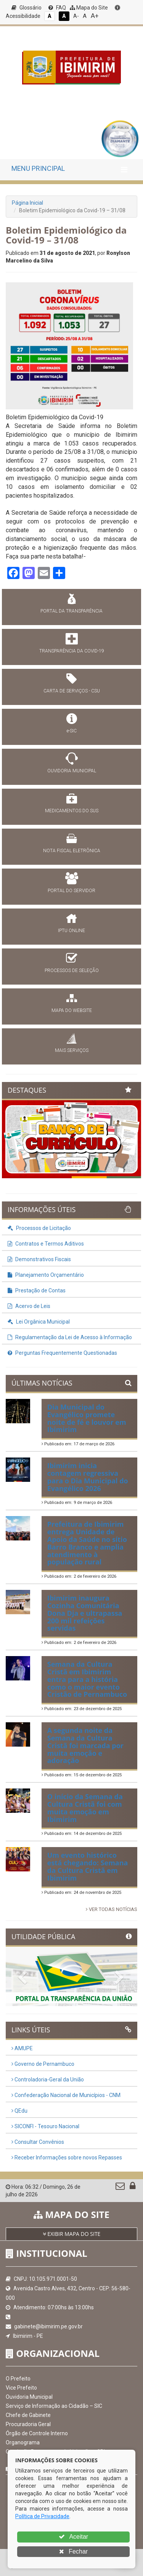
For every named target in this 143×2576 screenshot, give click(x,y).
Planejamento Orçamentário (46, 1275)
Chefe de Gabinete (28, 2415)
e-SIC (72, 730)
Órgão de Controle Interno (37, 2433)
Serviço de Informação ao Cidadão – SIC (54, 2406)
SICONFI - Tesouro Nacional (45, 2126)
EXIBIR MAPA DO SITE (72, 2233)
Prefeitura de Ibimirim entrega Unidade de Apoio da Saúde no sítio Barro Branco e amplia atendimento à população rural (87, 1543)
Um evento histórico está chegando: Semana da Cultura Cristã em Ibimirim (87, 1866)
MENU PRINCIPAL (38, 168)
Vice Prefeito (21, 2388)
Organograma (23, 2442)
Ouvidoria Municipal (29, 2397)
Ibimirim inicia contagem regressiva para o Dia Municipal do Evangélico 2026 (87, 1476)
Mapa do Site (89, 8)
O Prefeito (18, 2379)
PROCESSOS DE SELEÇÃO (72, 970)
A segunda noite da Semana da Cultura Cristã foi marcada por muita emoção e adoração (85, 1745)
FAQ (57, 8)
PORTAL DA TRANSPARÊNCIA (71, 611)
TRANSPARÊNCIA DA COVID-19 (71, 651)
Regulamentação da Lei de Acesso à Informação (70, 1337)
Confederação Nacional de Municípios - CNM (66, 2095)
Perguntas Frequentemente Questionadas (62, 1353)
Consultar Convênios (37, 2142)
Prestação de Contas (37, 1290)
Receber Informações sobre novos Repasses (66, 2157)
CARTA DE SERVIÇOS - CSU (71, 691)
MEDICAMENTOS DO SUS (71, 810)
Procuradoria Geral (28, 2424)
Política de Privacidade (42, 2516)
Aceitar (73, 2536)
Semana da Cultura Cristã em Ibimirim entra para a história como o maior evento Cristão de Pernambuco (87, 1679)
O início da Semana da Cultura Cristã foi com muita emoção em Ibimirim (85, 1807)
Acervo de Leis (29, 1306)
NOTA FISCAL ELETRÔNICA (71, 850)
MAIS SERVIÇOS (71, 1050)
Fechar (73, 2551)
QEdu (19, 2111)
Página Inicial (27, 203)
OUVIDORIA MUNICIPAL (71, 770)
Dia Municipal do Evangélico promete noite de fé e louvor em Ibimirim (86, 1418)
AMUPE (22, 2048)
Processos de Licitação (39, 1228)
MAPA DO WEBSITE (71, 1010)
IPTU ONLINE (71, 930)
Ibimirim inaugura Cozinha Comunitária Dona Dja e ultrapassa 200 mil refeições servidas (84, 1612)
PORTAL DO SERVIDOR (71, 890)
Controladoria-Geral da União (47, 2079)
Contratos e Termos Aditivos (46, 1244)
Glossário (26, 8)
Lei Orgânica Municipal (39, 1322)
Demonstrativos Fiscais (39, 1259)
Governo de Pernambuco (42, 2064)
